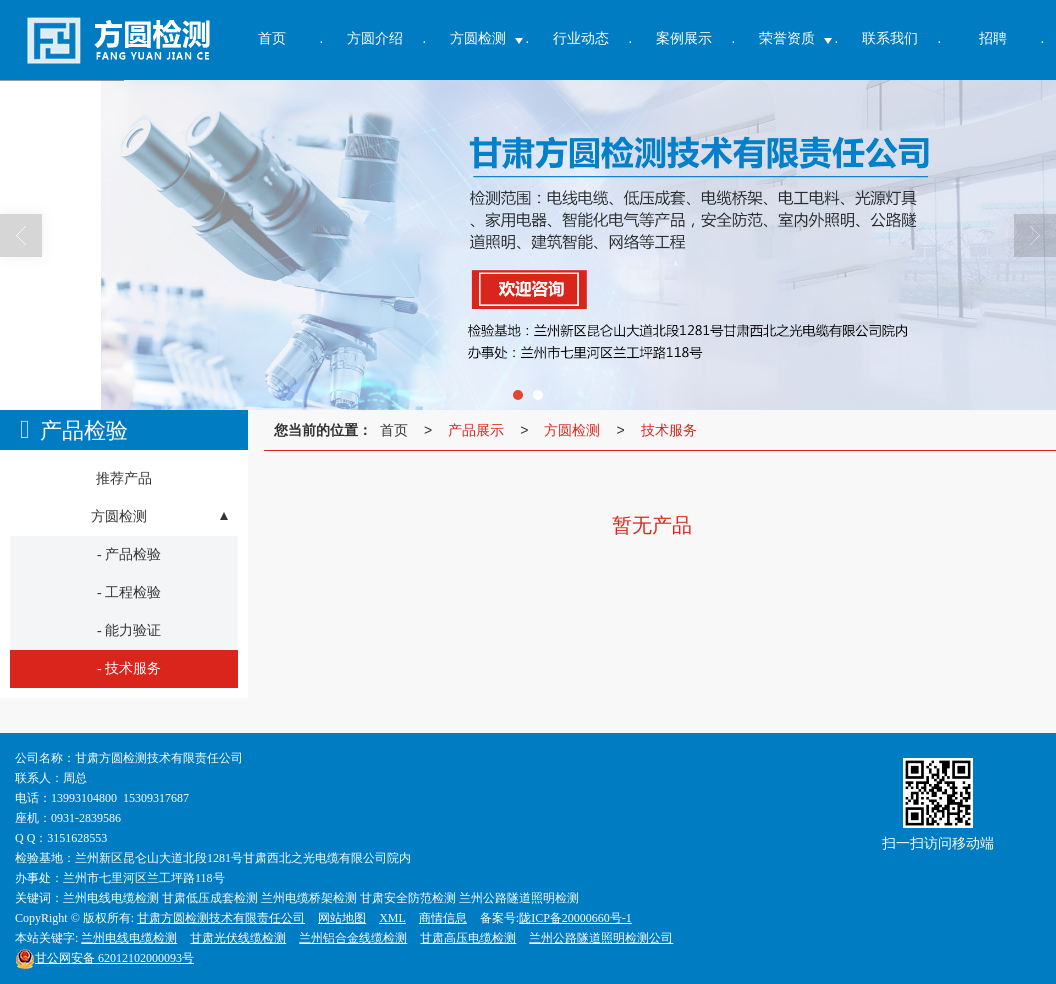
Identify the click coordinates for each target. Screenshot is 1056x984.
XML (392, 918)
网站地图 (342, 918)
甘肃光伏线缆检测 (238, 938)
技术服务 (669, 430)
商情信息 (443, 918)
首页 (394, 430)
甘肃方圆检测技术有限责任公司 (221, 918)
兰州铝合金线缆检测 (353, 938)
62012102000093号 (104, 958)
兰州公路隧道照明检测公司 (601, 938)
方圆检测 (572, 430)
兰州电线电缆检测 (129, 938)
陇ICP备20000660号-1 (575, 918)
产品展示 (476, 430)
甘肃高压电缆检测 (468, 938)
